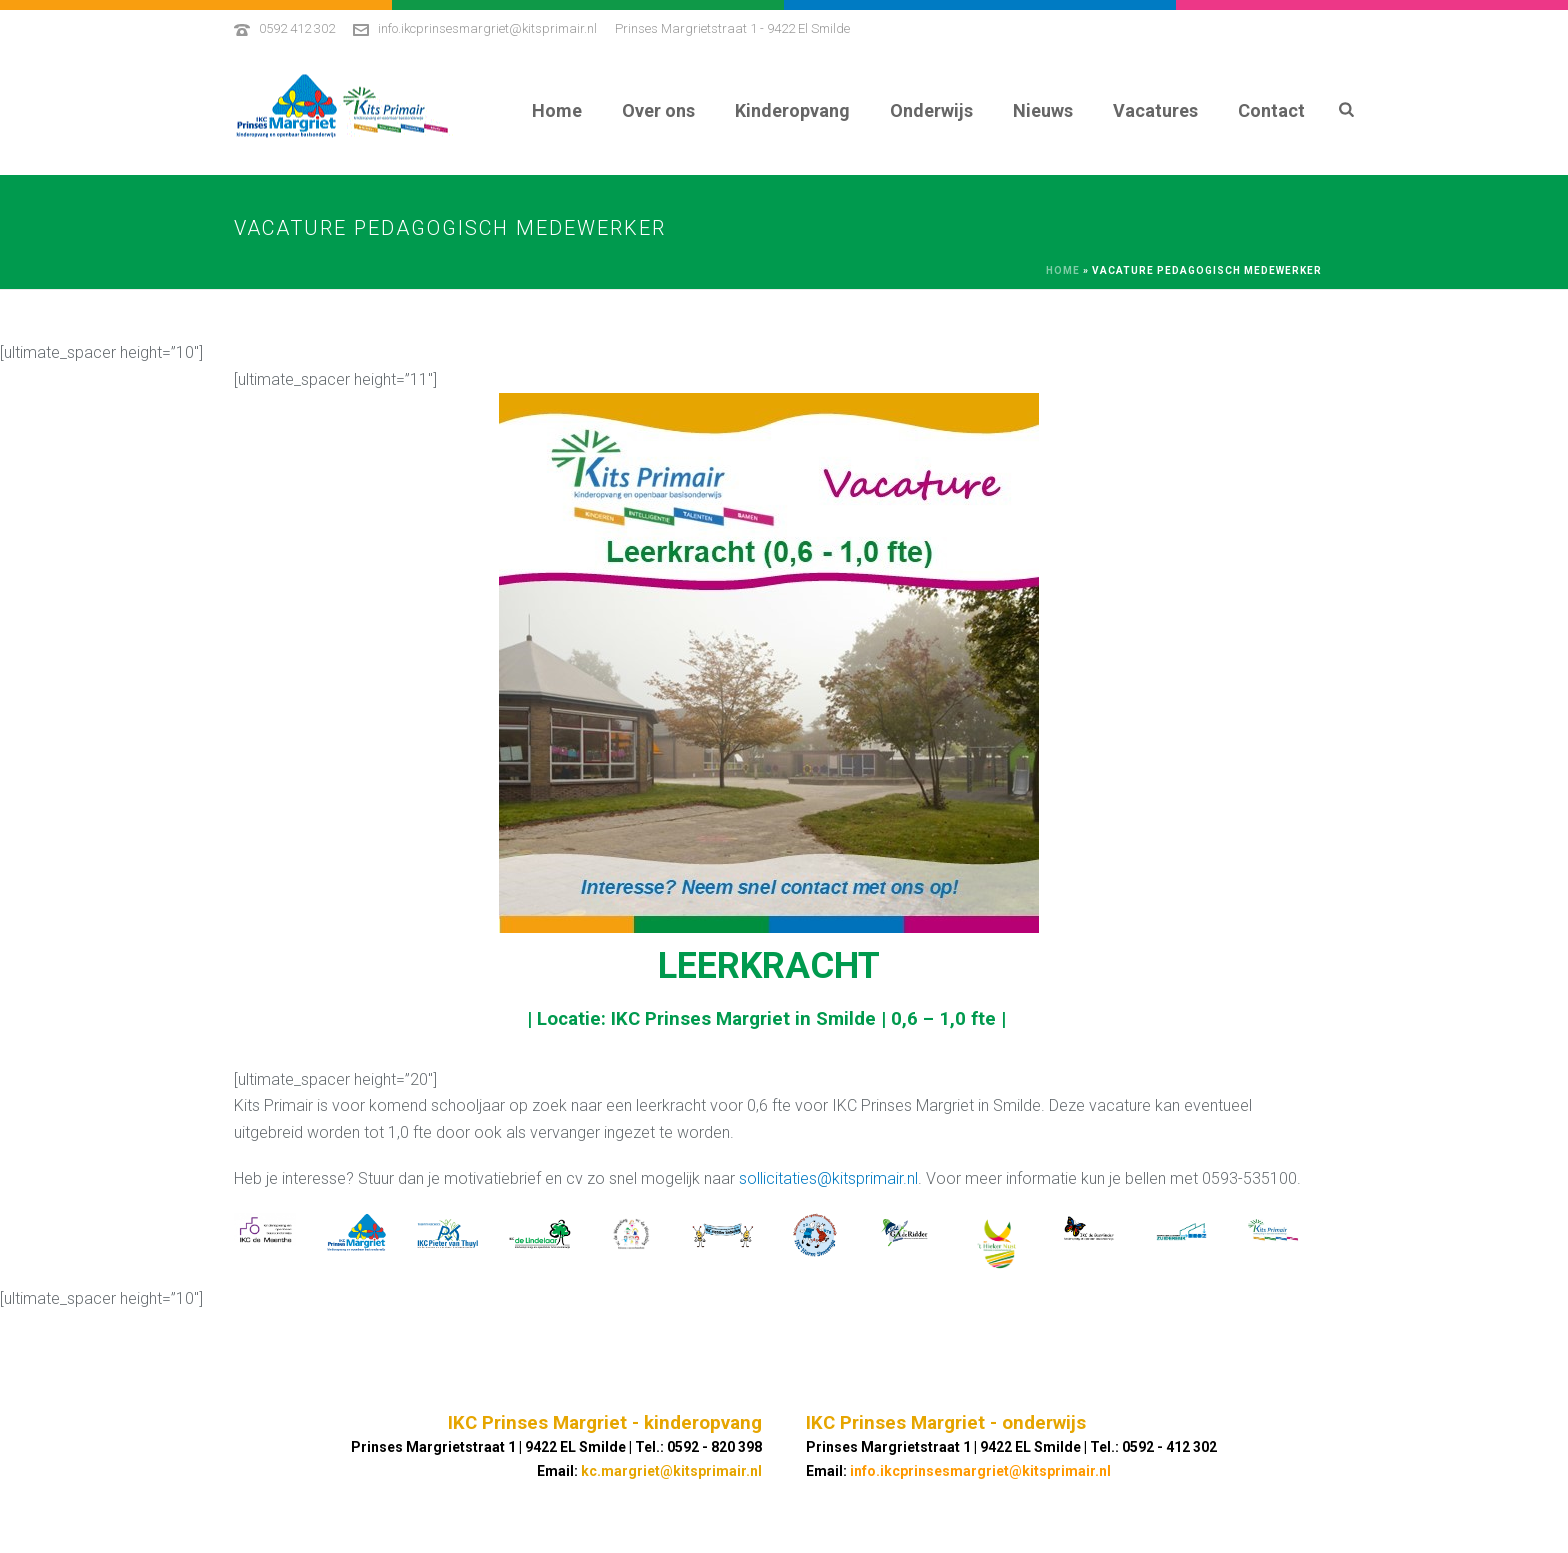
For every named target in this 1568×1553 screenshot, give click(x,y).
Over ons (658, 110)
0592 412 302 (297, 28)
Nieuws (1043, 110)
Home (557, 110)
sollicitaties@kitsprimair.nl (828, 1178)
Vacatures (1155, 110)
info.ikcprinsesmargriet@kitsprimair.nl (487, 28)
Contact (1271, 110)
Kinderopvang (792, 110)
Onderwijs (931, 110)
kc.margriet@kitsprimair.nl (671, 1471)
